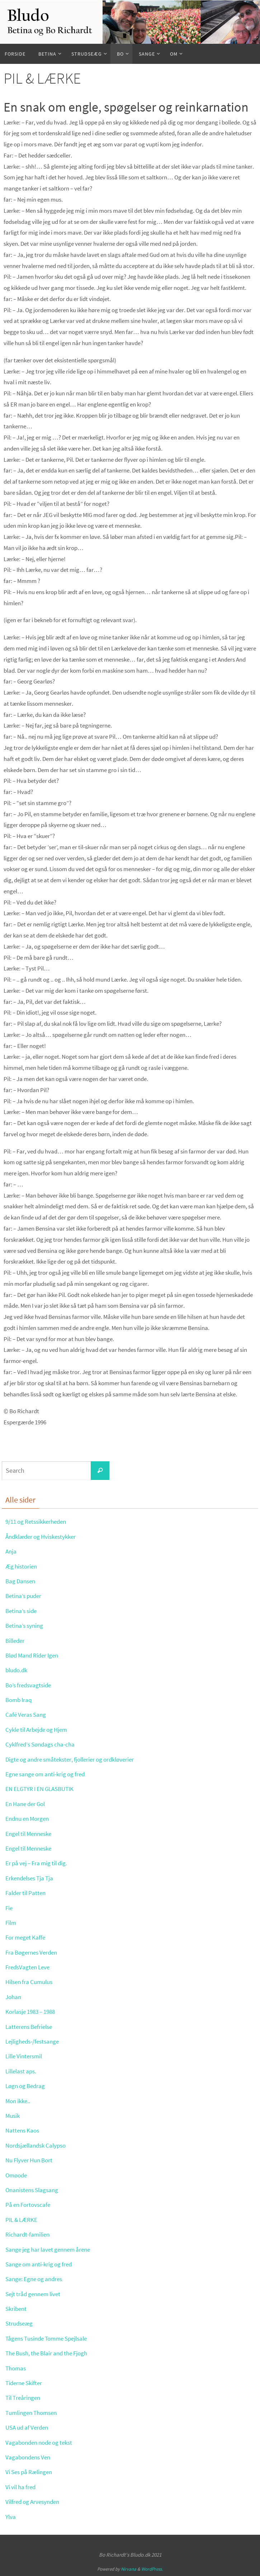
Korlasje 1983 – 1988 (33, 2011)
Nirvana (128, 2569)
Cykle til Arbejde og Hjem (39, 1729)
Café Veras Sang (26, 1714)
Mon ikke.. (19, 2101)
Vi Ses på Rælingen (30, 2472)
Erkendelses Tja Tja (31, 1878)
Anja (11, 1551)
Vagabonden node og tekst (41, 2442)
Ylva (10, 2516)
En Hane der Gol (27, 1804)
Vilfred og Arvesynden (34, 2501)
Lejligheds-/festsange (34, 2041)
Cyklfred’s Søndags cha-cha (42, 1744)
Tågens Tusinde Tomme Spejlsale (50, 2338)
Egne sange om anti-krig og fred (48, 1774)
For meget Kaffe (26, 1937)
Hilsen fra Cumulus (31, 1982)
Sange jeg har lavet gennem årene (51, 2249)
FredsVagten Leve (29, 1967)
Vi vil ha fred (21, 2487)
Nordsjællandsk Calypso (38, 2145)
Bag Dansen (21, 1581)
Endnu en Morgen (29, 1818)
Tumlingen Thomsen (33, 2412)
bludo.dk (17, 1670)
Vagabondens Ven (29, 2457)
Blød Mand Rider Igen (34, 1655)
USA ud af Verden (28, 2427)
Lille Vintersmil (25, 2056)
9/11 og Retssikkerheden (38, 1521)
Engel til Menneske (30, 1833)
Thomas (16, 2368)
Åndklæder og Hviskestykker (43, 1536)
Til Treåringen (24, 2397)
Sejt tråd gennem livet (35, 2294)
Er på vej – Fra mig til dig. (38, 1863)
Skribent (16, 2308)
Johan (14, 1997)
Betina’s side (22, 1611)
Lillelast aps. (22, 2071)
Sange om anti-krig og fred (41, 2264)
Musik (13, 2115)
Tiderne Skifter (25, 2383)
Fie (9, 1908)
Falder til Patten (27, 1893)
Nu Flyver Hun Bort (31, 2160)
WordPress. (152, 2569)
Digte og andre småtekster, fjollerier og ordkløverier (74, 1759)
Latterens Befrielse (30, 2026)
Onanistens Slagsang (33, 2190)
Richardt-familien (28, 2234)
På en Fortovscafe (29, 2204)
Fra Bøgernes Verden (33, 1952)
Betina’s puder (24, 1596)
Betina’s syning (25, 1625)
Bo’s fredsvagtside (30, 1685)
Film (11, 1922)
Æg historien (22, 1566)
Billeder (16, 1640)
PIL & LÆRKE (22, 2219)
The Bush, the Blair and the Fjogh (50, 2353)
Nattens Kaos (23, 2130)
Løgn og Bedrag (26, 2086)
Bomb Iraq (19, 1700)
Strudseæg (20, 2323)
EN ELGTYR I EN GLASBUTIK (42, 1789)
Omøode (17, 2175)
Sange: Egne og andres (36, 2279)
